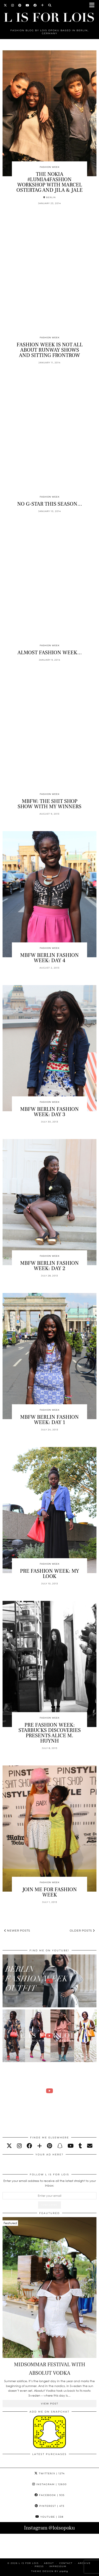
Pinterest (49, 2505)
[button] (93, 5)
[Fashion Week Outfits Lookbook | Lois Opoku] (49, 2035)
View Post (49, 2403)
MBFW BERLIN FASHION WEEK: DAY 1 (49, 1420)
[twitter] (9, 2145)
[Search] (49, 5)
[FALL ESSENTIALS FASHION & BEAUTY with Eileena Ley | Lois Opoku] (49, 2090)
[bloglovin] (39, 2145)
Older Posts (82, 1930)
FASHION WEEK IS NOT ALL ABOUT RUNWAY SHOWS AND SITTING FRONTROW (50, 350)
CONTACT (66, 2563)
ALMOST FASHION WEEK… (49, 652)
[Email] (89, 2145)
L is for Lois (29, 2563)
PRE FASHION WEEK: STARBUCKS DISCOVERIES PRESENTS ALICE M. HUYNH (49, 1733)
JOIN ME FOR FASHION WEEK (49, 1892)
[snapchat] (59, 2145)
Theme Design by (49, 2571)
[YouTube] (27, 5)
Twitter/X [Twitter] (49, 2473)
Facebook (50, 2495)
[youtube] (71, 2145)
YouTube (49, 2516)
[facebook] (29, 2145)
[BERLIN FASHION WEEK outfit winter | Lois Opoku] (49, 1980)
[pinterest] (49, 2145)
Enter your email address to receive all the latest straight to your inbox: (49, 2183)
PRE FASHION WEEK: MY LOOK (49, 1574)
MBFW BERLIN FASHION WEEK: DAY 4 (49, 958)
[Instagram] (12, 5)
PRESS (39, 2566)
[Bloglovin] (42, 5)
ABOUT (49, 2563)
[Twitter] (5, 5)
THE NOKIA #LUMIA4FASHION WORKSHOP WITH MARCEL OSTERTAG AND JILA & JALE (49, 182)
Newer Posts (17, 1930)
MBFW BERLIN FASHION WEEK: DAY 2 (49, 1266)
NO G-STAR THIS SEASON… (49, 504)
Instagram (49, 2484)
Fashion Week (49, 167)
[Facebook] (35, 5)
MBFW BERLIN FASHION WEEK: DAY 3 (49, 1112)
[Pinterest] (19, 5)
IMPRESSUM (57, 2566)
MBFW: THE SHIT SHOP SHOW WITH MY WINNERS (49, 804)
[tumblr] (80, 2145)
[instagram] (19, 2145)
